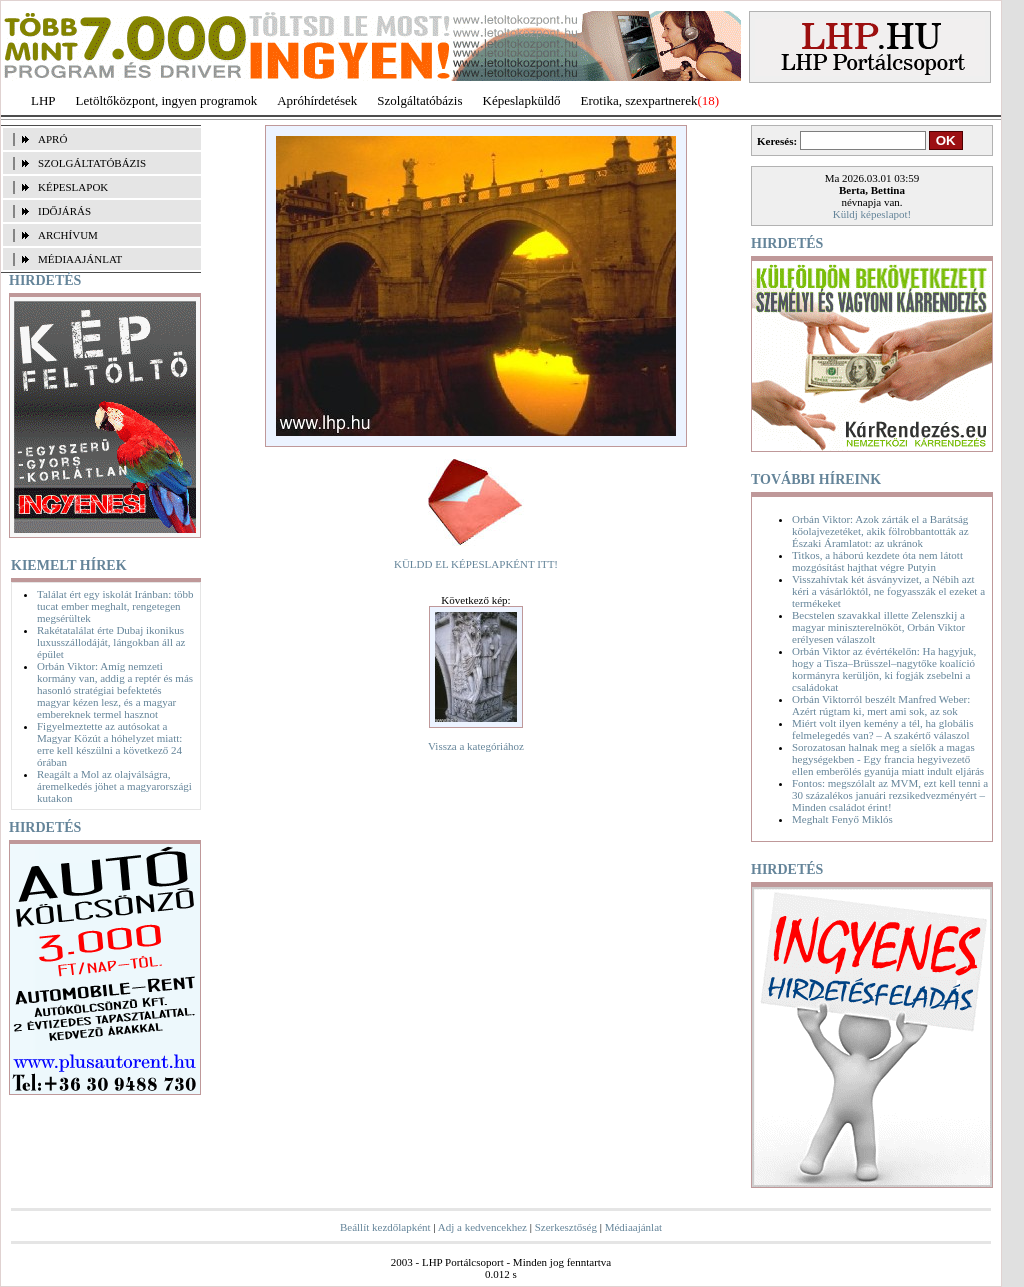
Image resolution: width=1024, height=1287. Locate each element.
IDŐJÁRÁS (64, 211)
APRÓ (52, 139)
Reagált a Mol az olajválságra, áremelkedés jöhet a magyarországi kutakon (114, 786)
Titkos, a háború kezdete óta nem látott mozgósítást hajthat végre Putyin (877, 561)
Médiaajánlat (633, 1227)
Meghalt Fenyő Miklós (842, 819)
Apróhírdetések (317, 100)
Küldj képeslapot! (872, 214)
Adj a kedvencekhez (482, 1227)
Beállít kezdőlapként (385, 1227)
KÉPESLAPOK (73, 187)
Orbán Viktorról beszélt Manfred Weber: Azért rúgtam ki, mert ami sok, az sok (881, 705)
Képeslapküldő (522, 100)
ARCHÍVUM (68, 235)
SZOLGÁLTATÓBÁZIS (92, 163)
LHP (43, 100)
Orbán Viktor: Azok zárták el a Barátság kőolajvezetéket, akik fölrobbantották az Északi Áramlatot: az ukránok (880, 531)
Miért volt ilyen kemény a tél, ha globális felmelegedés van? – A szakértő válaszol (882, 729)
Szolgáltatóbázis (419, 100)
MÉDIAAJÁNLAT (80, 259)
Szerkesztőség (566, 1227)
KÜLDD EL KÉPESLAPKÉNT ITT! (476, 564)
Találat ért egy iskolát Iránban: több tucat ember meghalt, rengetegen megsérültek (115, 606)
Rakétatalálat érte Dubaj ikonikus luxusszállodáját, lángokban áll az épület (111, 642)
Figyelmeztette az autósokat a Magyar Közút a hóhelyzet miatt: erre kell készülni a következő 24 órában (109, 744)
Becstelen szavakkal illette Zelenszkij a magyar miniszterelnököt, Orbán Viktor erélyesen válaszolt (878, 627)
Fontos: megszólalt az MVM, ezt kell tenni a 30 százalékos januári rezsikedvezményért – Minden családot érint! (890, 795)
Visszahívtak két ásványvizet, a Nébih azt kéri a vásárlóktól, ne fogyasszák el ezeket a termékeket (888, 591)
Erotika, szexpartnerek (639, 100)
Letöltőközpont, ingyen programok (167, 100)
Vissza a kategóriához (476, 746)
